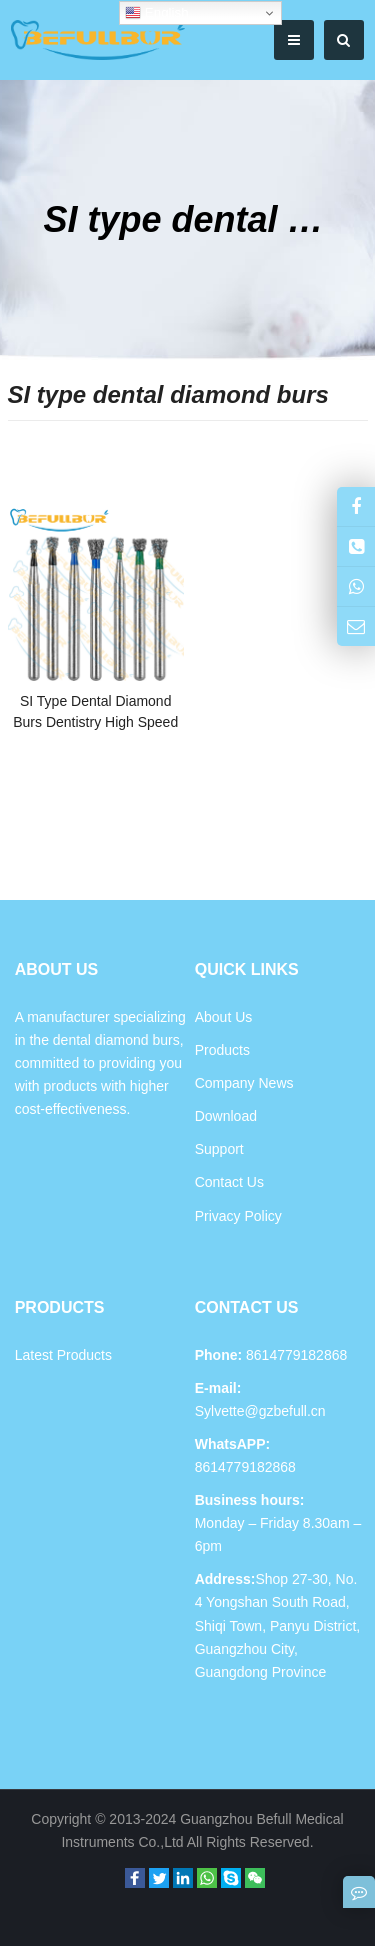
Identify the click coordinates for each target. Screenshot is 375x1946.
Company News (244, 1083)
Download (226, 1116)
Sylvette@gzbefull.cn (260, 1411)
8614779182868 (245, 1467)
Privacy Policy (238, 1216)
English (156, 13)
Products (222, 1050)
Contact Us (229, 1182)
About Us (224, 1017)
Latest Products (63, 1355)
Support (219, 1149)
